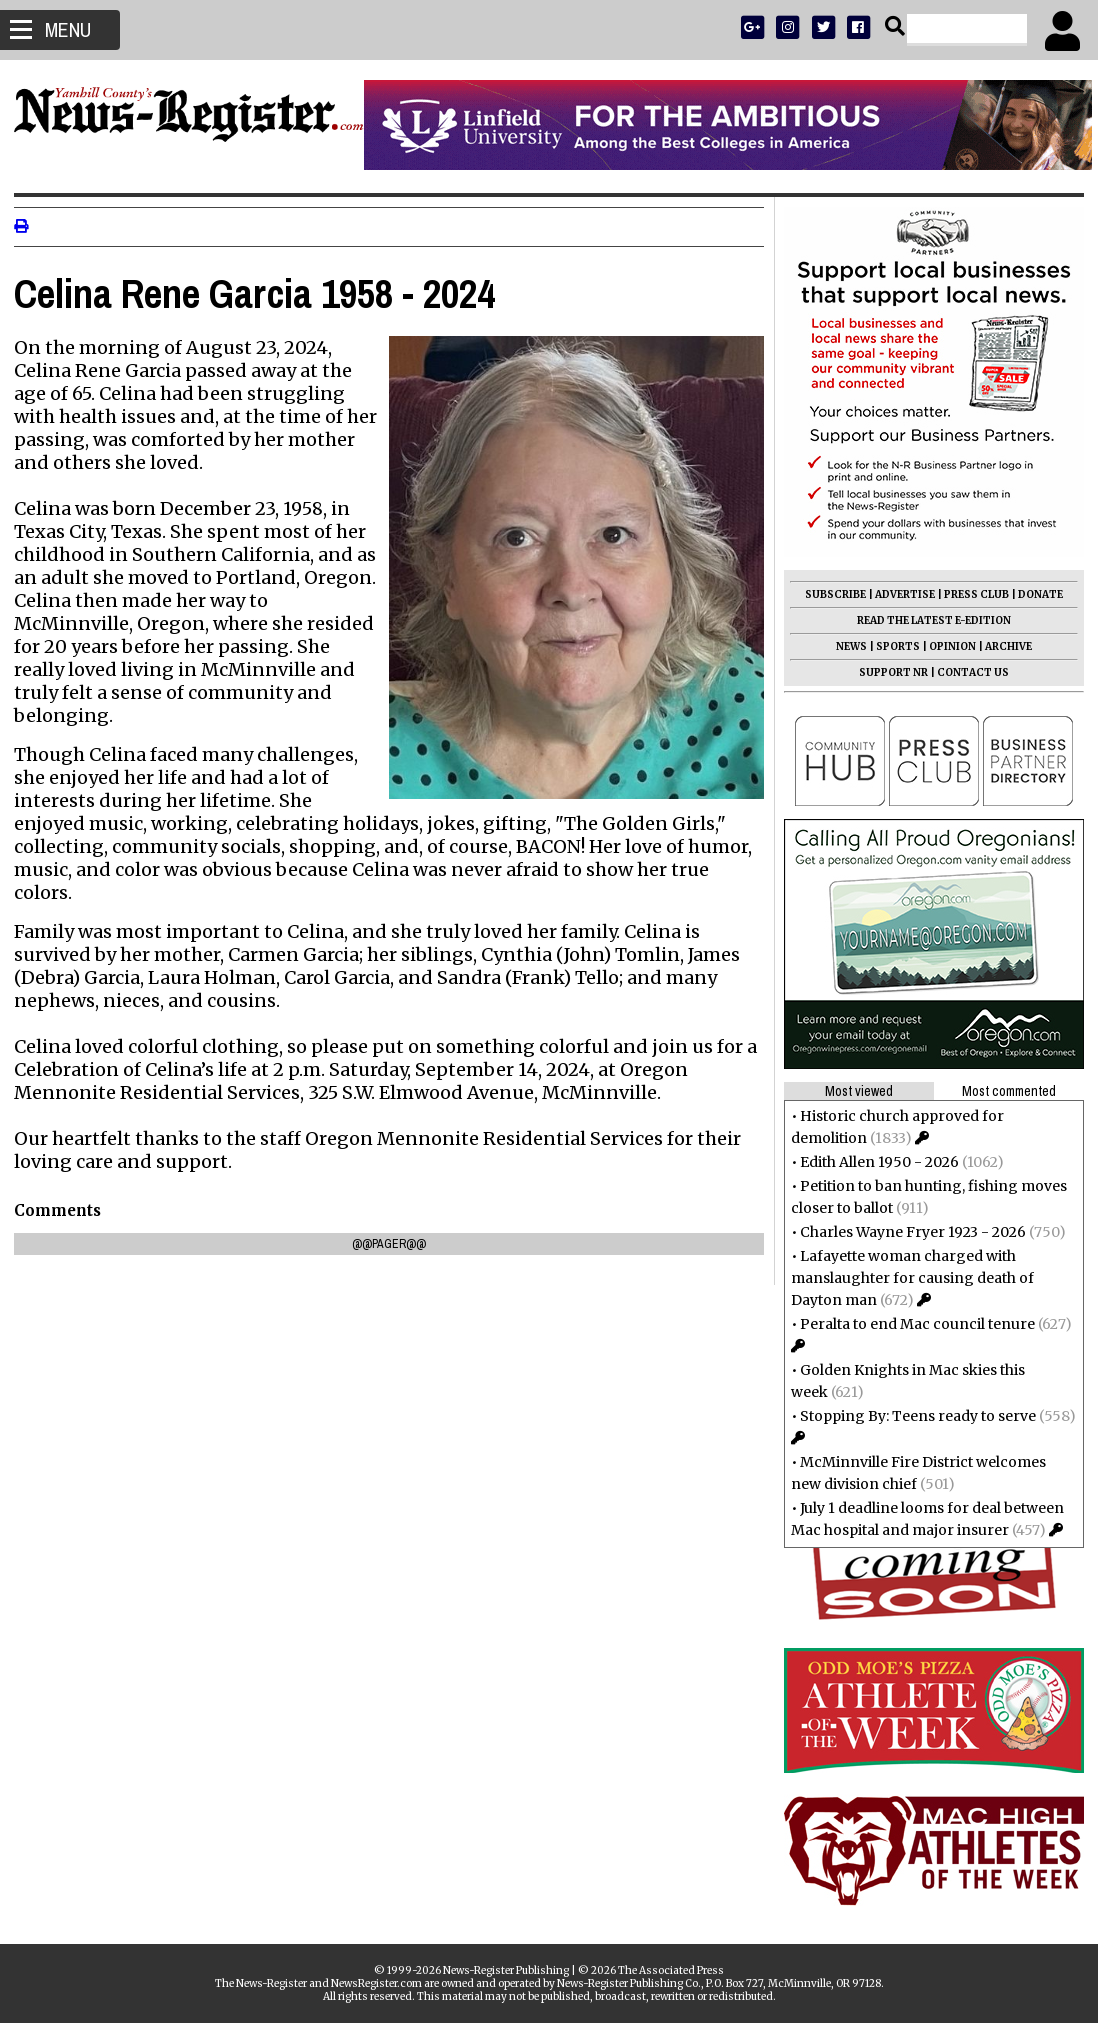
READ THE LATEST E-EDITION (928, 620)
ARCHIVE (1002, 646)
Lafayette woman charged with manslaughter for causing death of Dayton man (906, 1278)
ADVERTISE (899, 594)
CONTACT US (967, 672)
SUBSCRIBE (829, 594)
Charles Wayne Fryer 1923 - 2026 (907, 1232)
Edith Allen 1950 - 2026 (873, 1162)
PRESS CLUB (970, 594)
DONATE (1034, 594)
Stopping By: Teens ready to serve (912, 1416)
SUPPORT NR (887, 672)
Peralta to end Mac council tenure (911, 1324)
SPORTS (892, 646)
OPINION (946, 646)
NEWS (845, 646)
